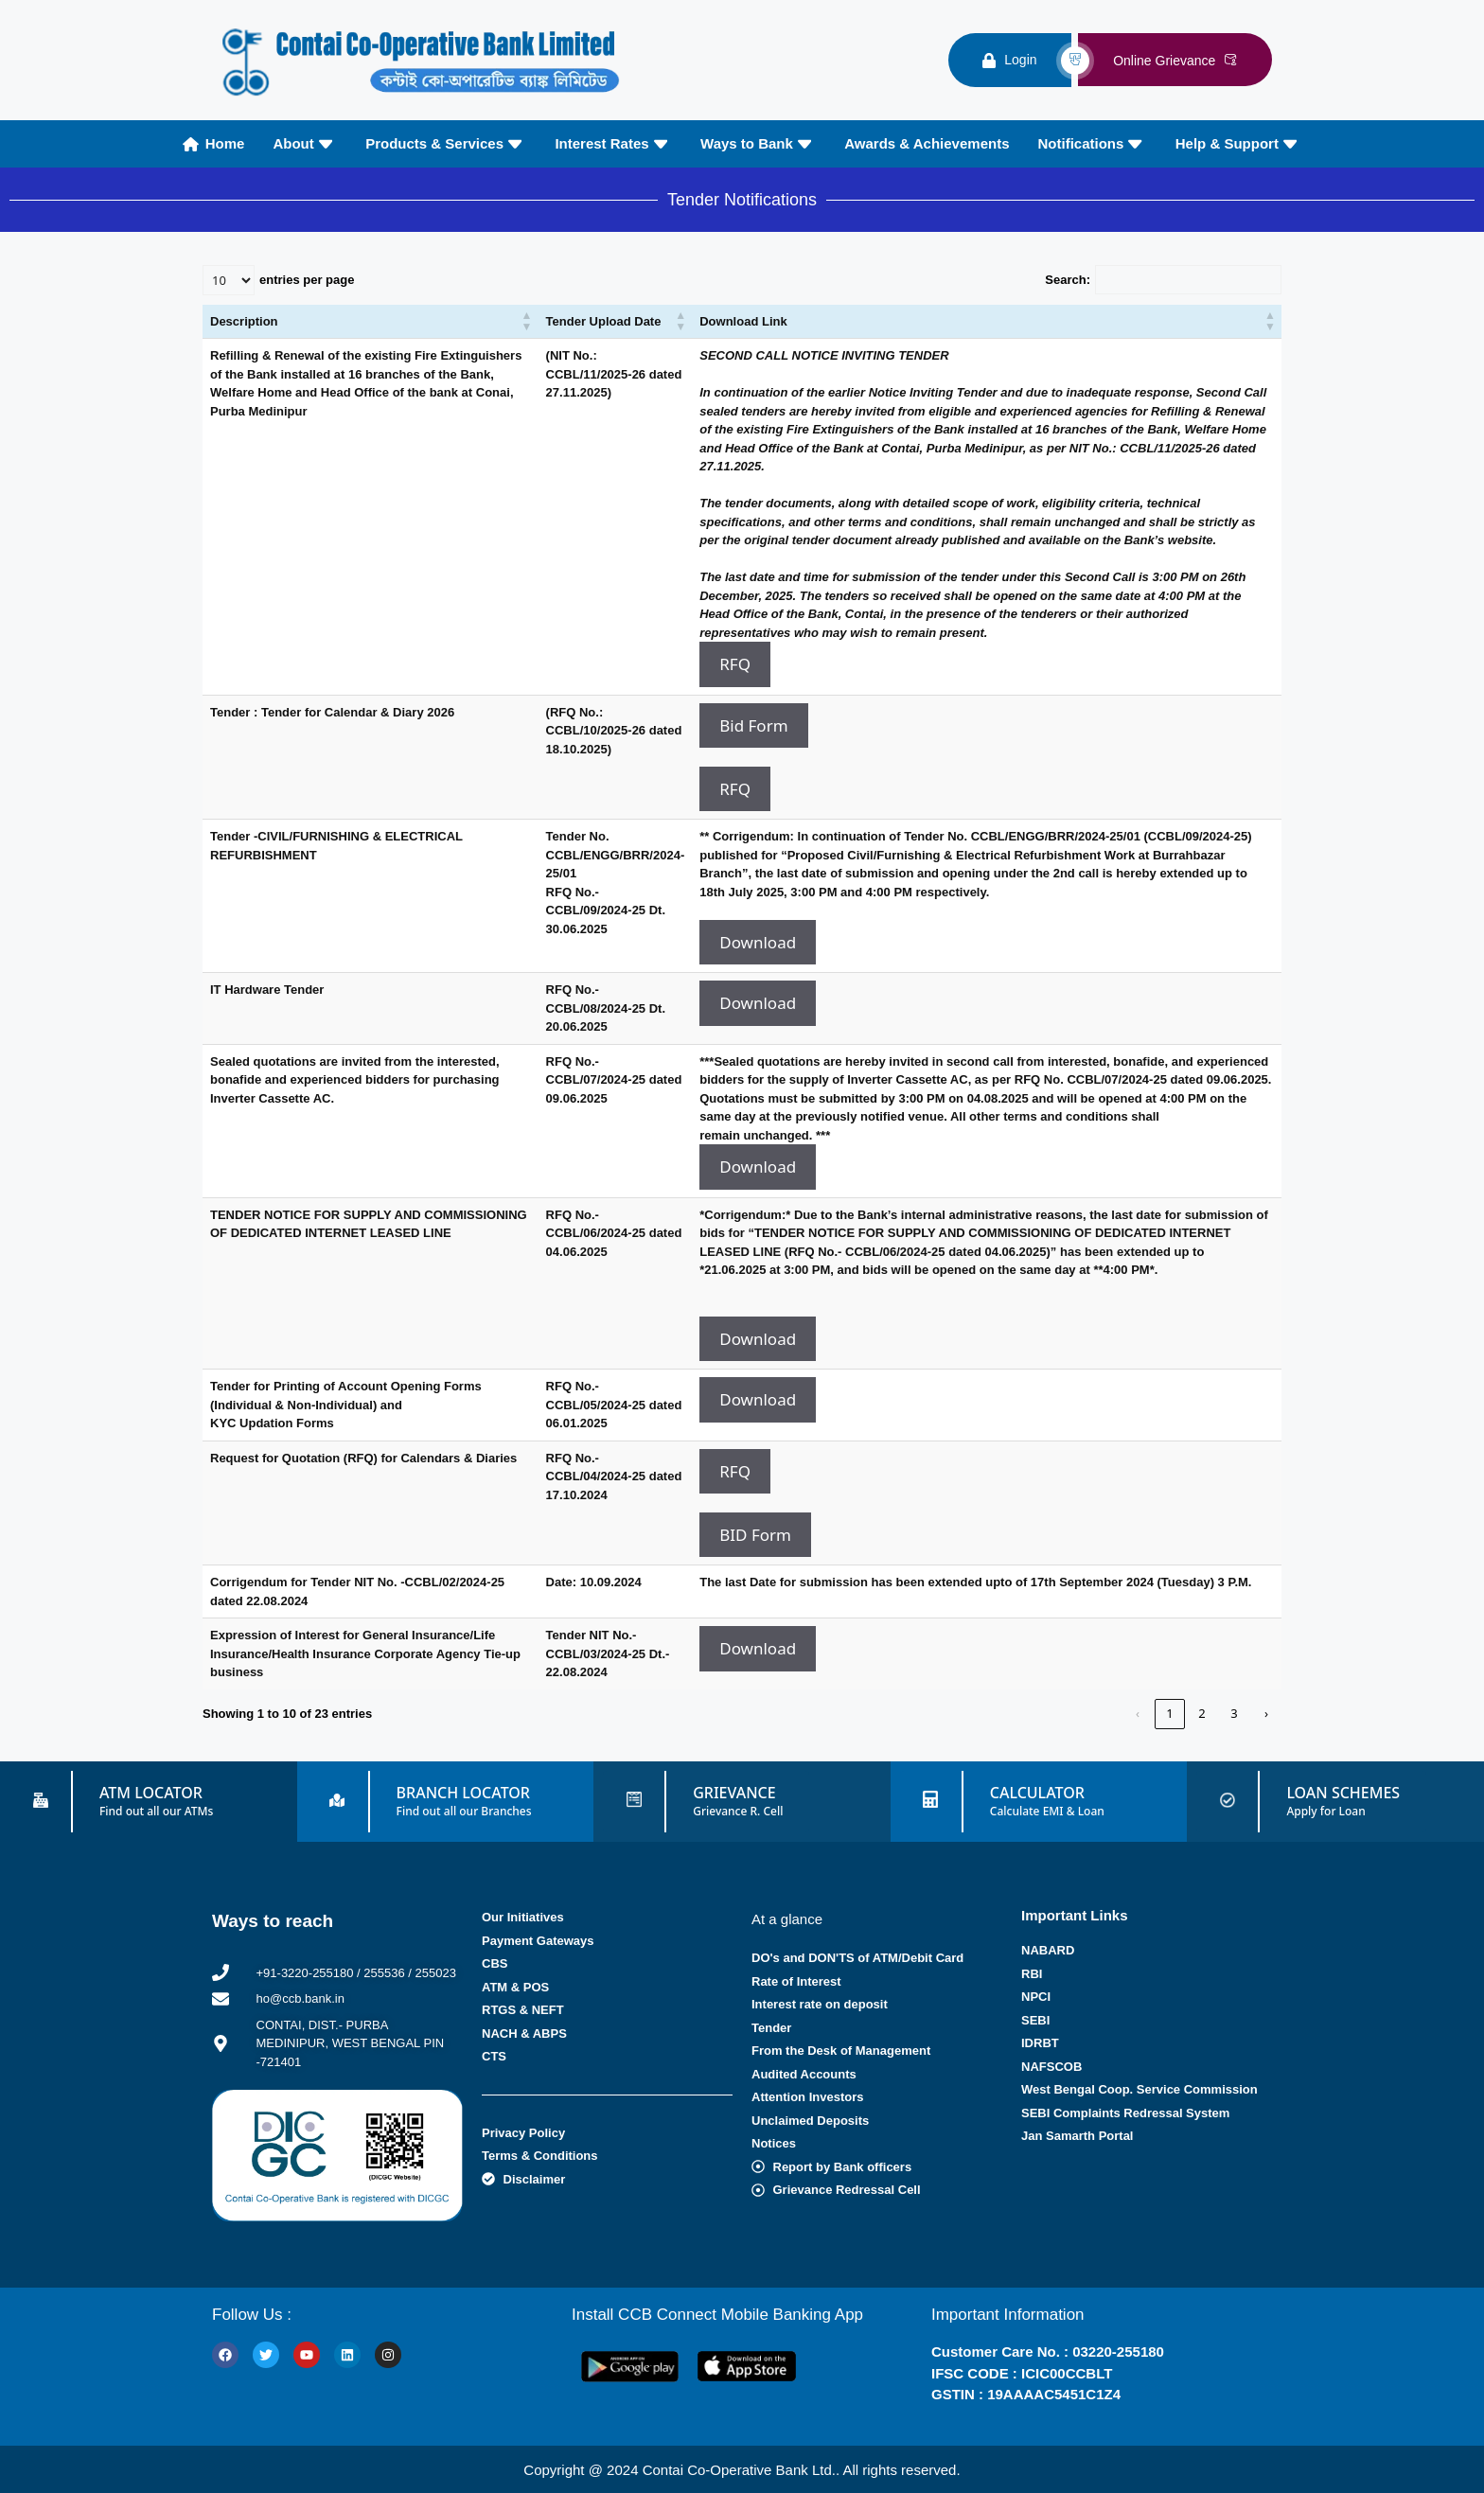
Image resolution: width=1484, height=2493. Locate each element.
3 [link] (1233, 1713)
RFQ (735, 664)
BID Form (755, 1535)
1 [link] (1169, 1713)
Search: (1067, 280)
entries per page (306, 280)
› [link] (1266, 1713)
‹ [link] (1138, 1713)
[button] (527, 322)
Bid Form (753, 725)
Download (757, 942)
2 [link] (1201, 1713)
